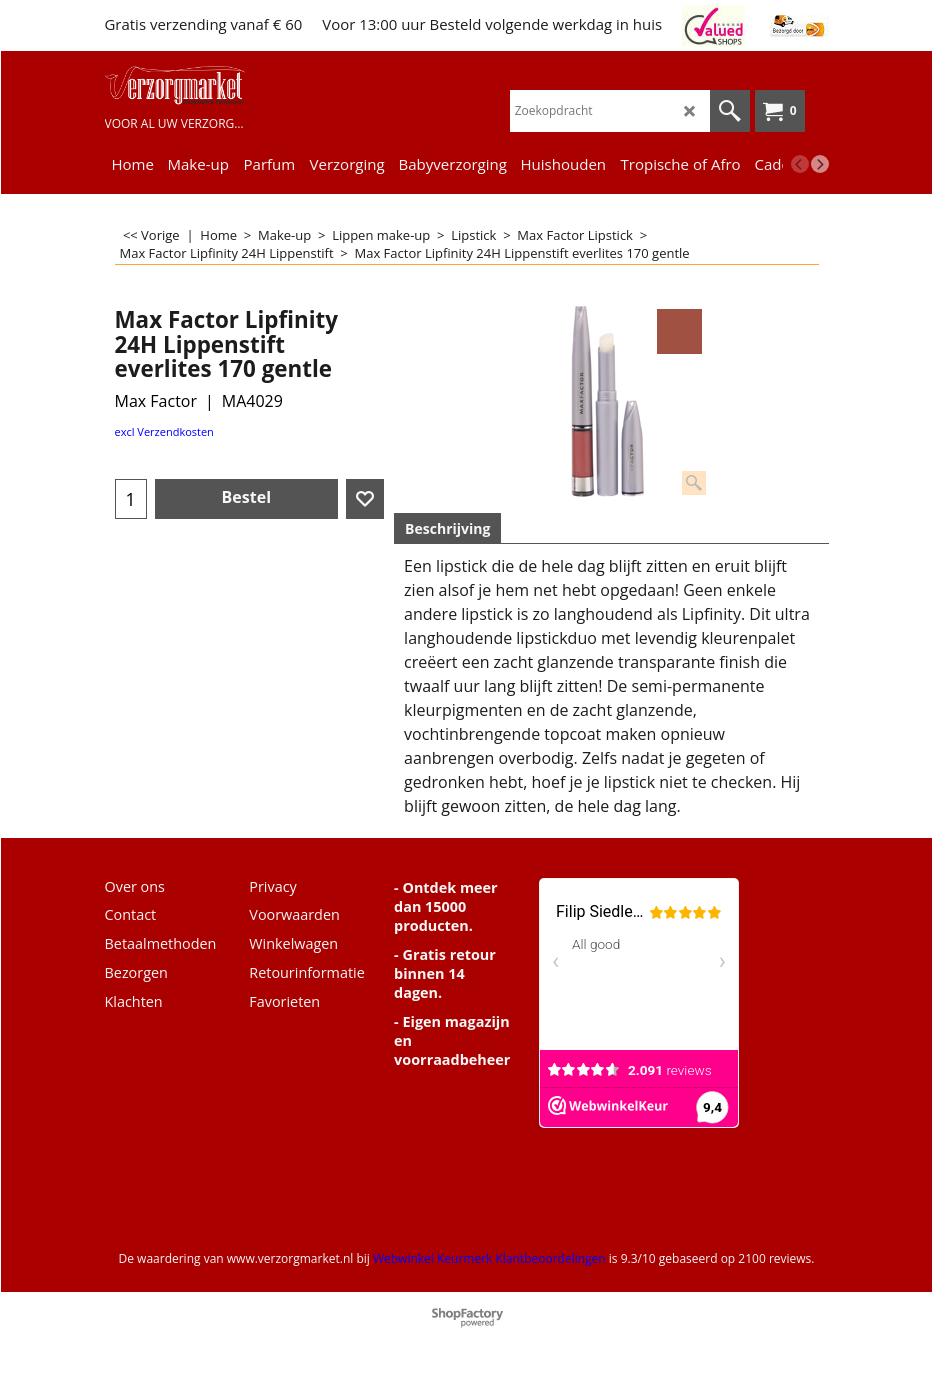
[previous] (800, 164)
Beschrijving (447, 528)
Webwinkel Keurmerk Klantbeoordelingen (489, 1258)
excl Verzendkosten (164, 431)
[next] (820, 164)
